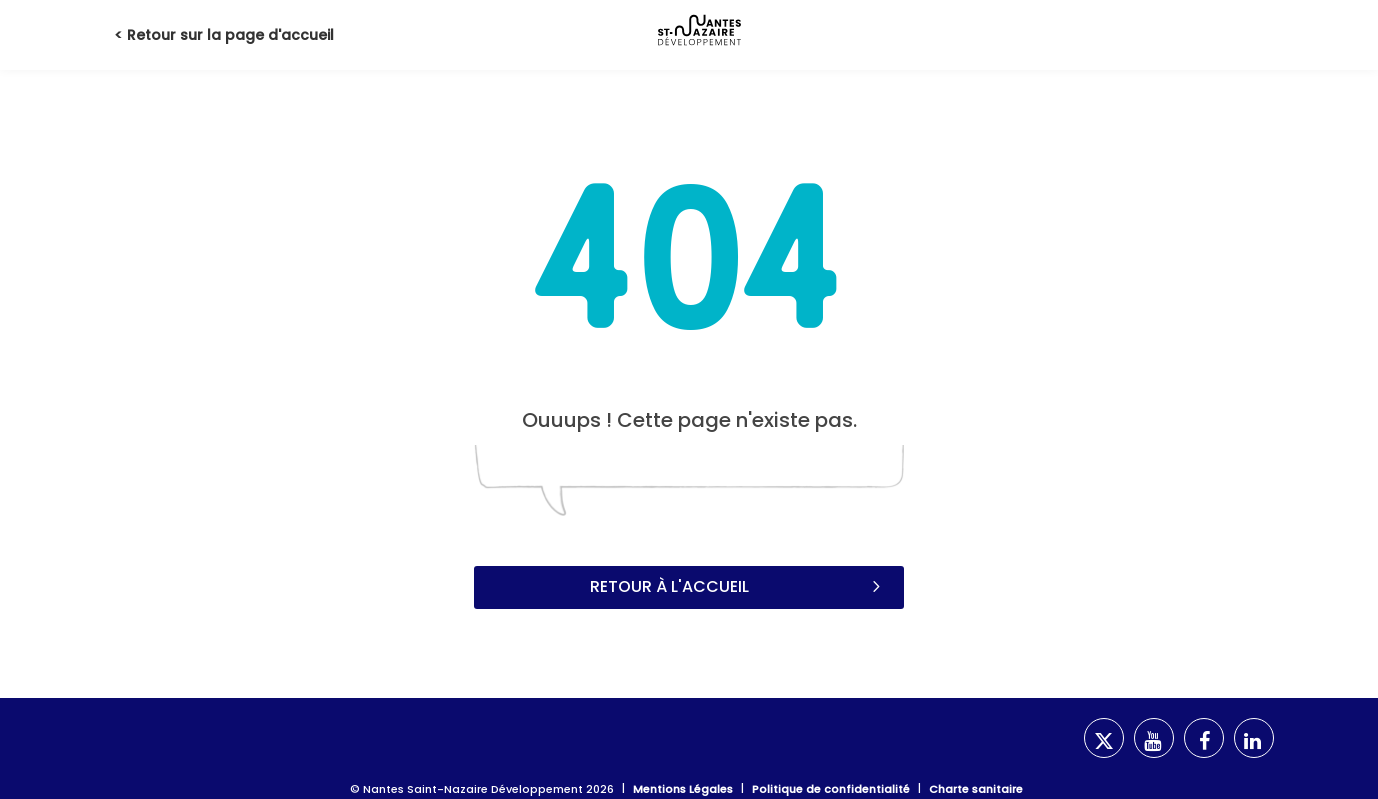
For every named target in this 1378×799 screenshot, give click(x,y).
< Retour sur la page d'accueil (224, 35)
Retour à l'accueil (737, 586)
